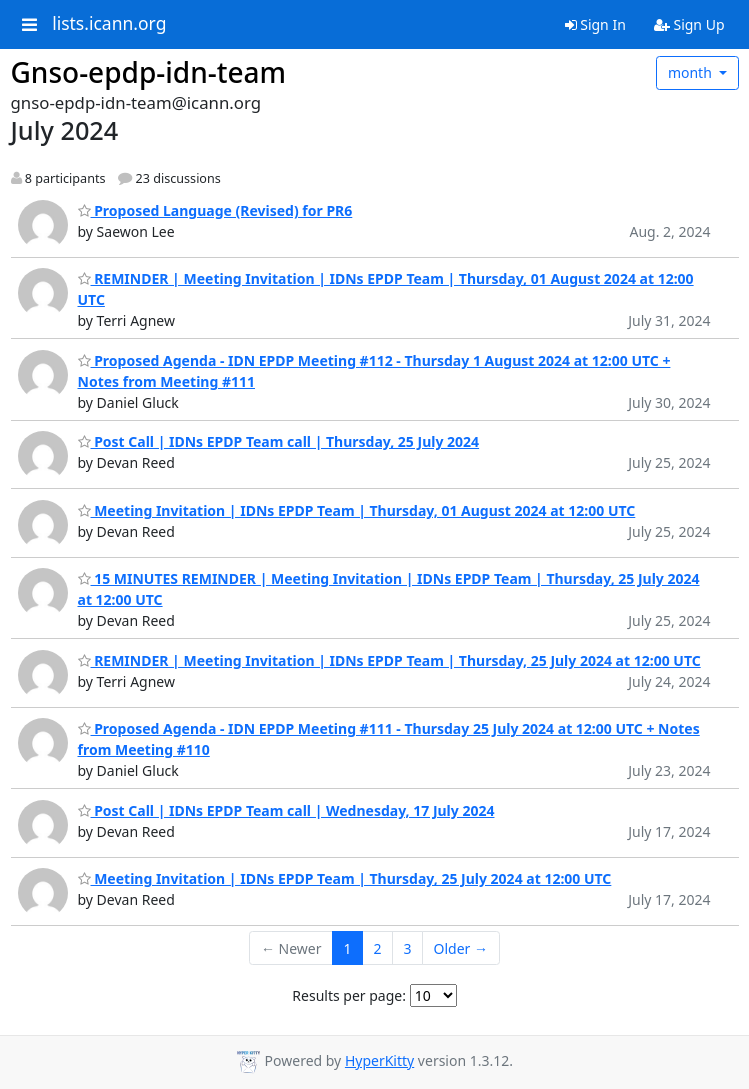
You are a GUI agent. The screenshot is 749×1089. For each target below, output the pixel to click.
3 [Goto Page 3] (408, 948)
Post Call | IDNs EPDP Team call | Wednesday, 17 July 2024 (286, 810)
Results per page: (349, 995)
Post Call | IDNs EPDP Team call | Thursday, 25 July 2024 (279, 441)
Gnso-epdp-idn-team (149, 72)
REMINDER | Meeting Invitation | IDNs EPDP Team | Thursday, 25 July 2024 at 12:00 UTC (389, 660)
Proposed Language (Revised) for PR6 (215, 210)
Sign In (595, 24)
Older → (461, 948)
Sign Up (689, 24)
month (692, 72)
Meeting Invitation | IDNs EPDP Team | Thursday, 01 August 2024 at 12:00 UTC (357, 510)
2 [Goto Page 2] (378, 948)
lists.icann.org (109, 24)
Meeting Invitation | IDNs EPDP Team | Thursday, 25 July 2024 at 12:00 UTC (345, 878)
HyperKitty (379, 1060)
